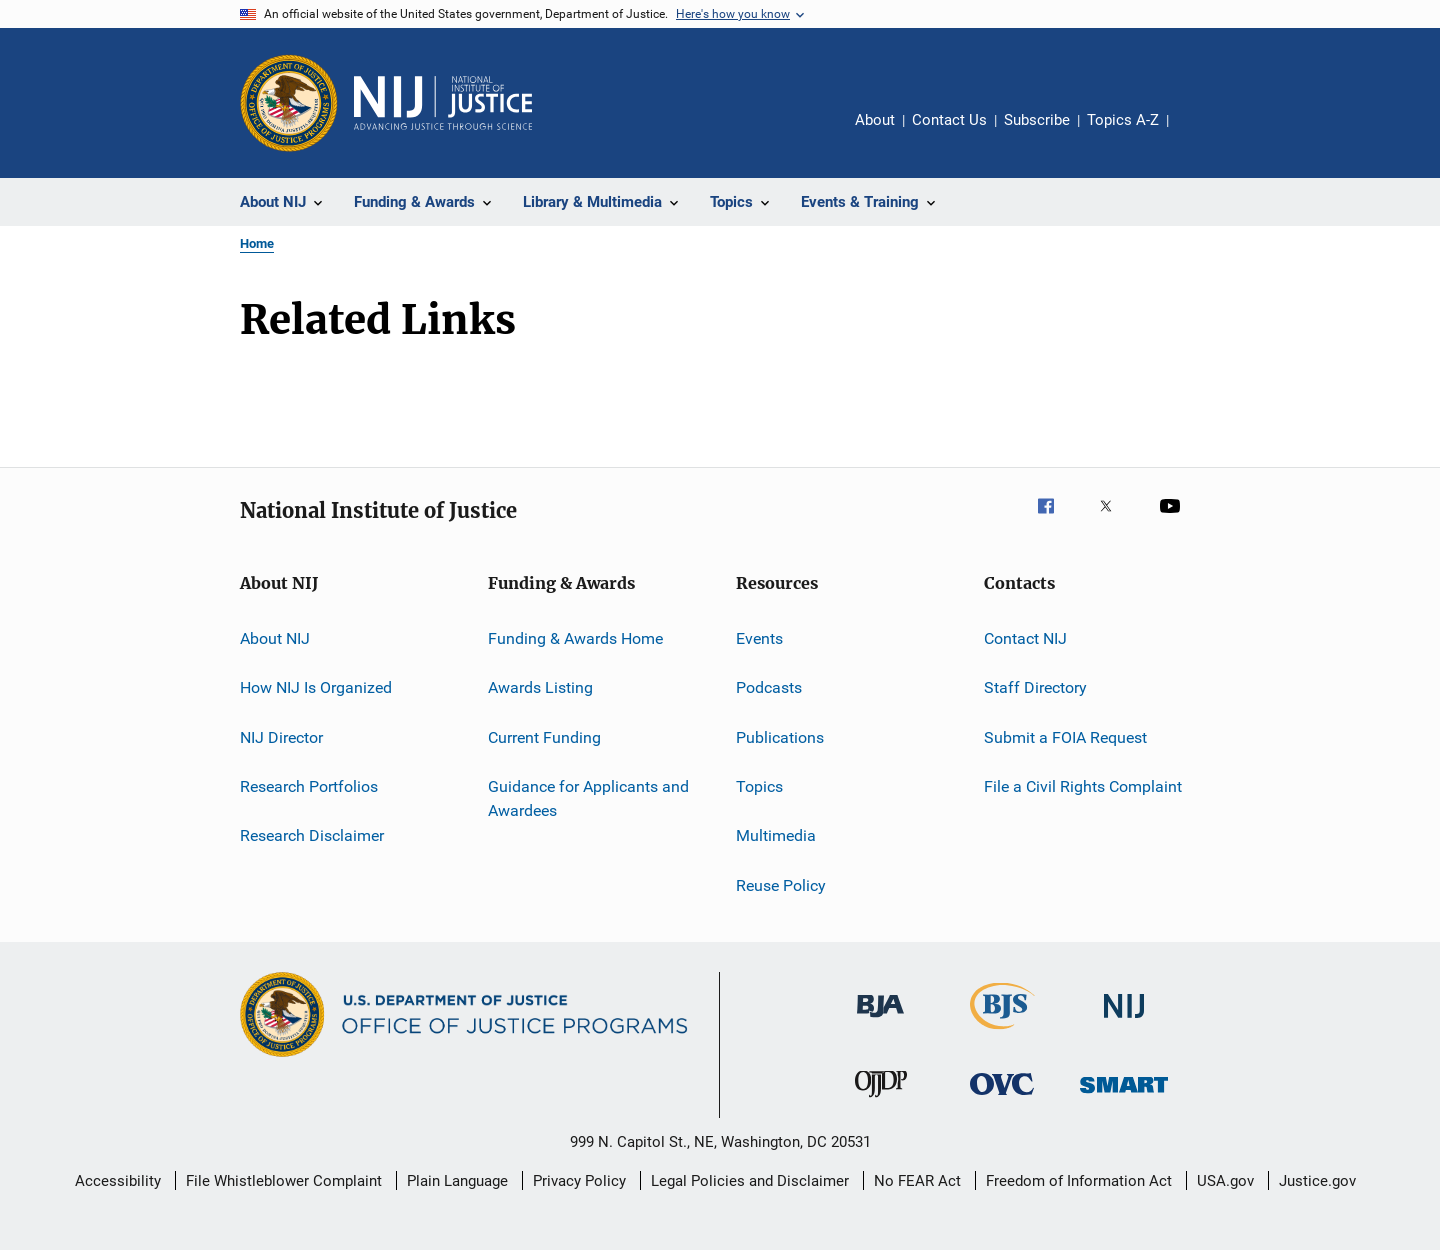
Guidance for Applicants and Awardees (588, 798)
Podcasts (769, 687)
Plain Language (457, 1181)
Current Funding (544, 737)
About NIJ (275, 638)
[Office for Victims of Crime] (1002, 1098)
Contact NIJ (1025, 638)
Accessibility (118, 1181)
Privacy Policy (579, 1181)
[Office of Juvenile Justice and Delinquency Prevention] (881, 1101)
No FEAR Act (917, 1181)
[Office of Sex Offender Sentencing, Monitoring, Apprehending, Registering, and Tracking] (1124, 1096)
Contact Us (949, 120)
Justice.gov (1317, 1181)
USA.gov (1225, 1181)
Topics (759, 786)
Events (759, 638)
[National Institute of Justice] (1124, 1021)
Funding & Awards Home (575, 638)
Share (1200, 134)
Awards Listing (540, 687)
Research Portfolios (309, 786)
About (875, 120)
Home (257, 243)
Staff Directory (1035, 687)
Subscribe (1037, 120)
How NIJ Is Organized (316, 687)
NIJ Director (281, 737)
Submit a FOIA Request (1065, 737)
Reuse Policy (781, 885)
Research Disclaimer (312, 835)
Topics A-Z (1123, 120)
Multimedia (776, 835)
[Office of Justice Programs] (289, 103)
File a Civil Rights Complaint (1083, 786)
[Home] (443, 103)
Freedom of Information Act (1079, 1181)
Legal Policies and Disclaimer (750, 1181)
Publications (780, 737)
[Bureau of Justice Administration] (880, 1021)
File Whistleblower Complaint (284, 1181)
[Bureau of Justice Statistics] (1002, 1033)
